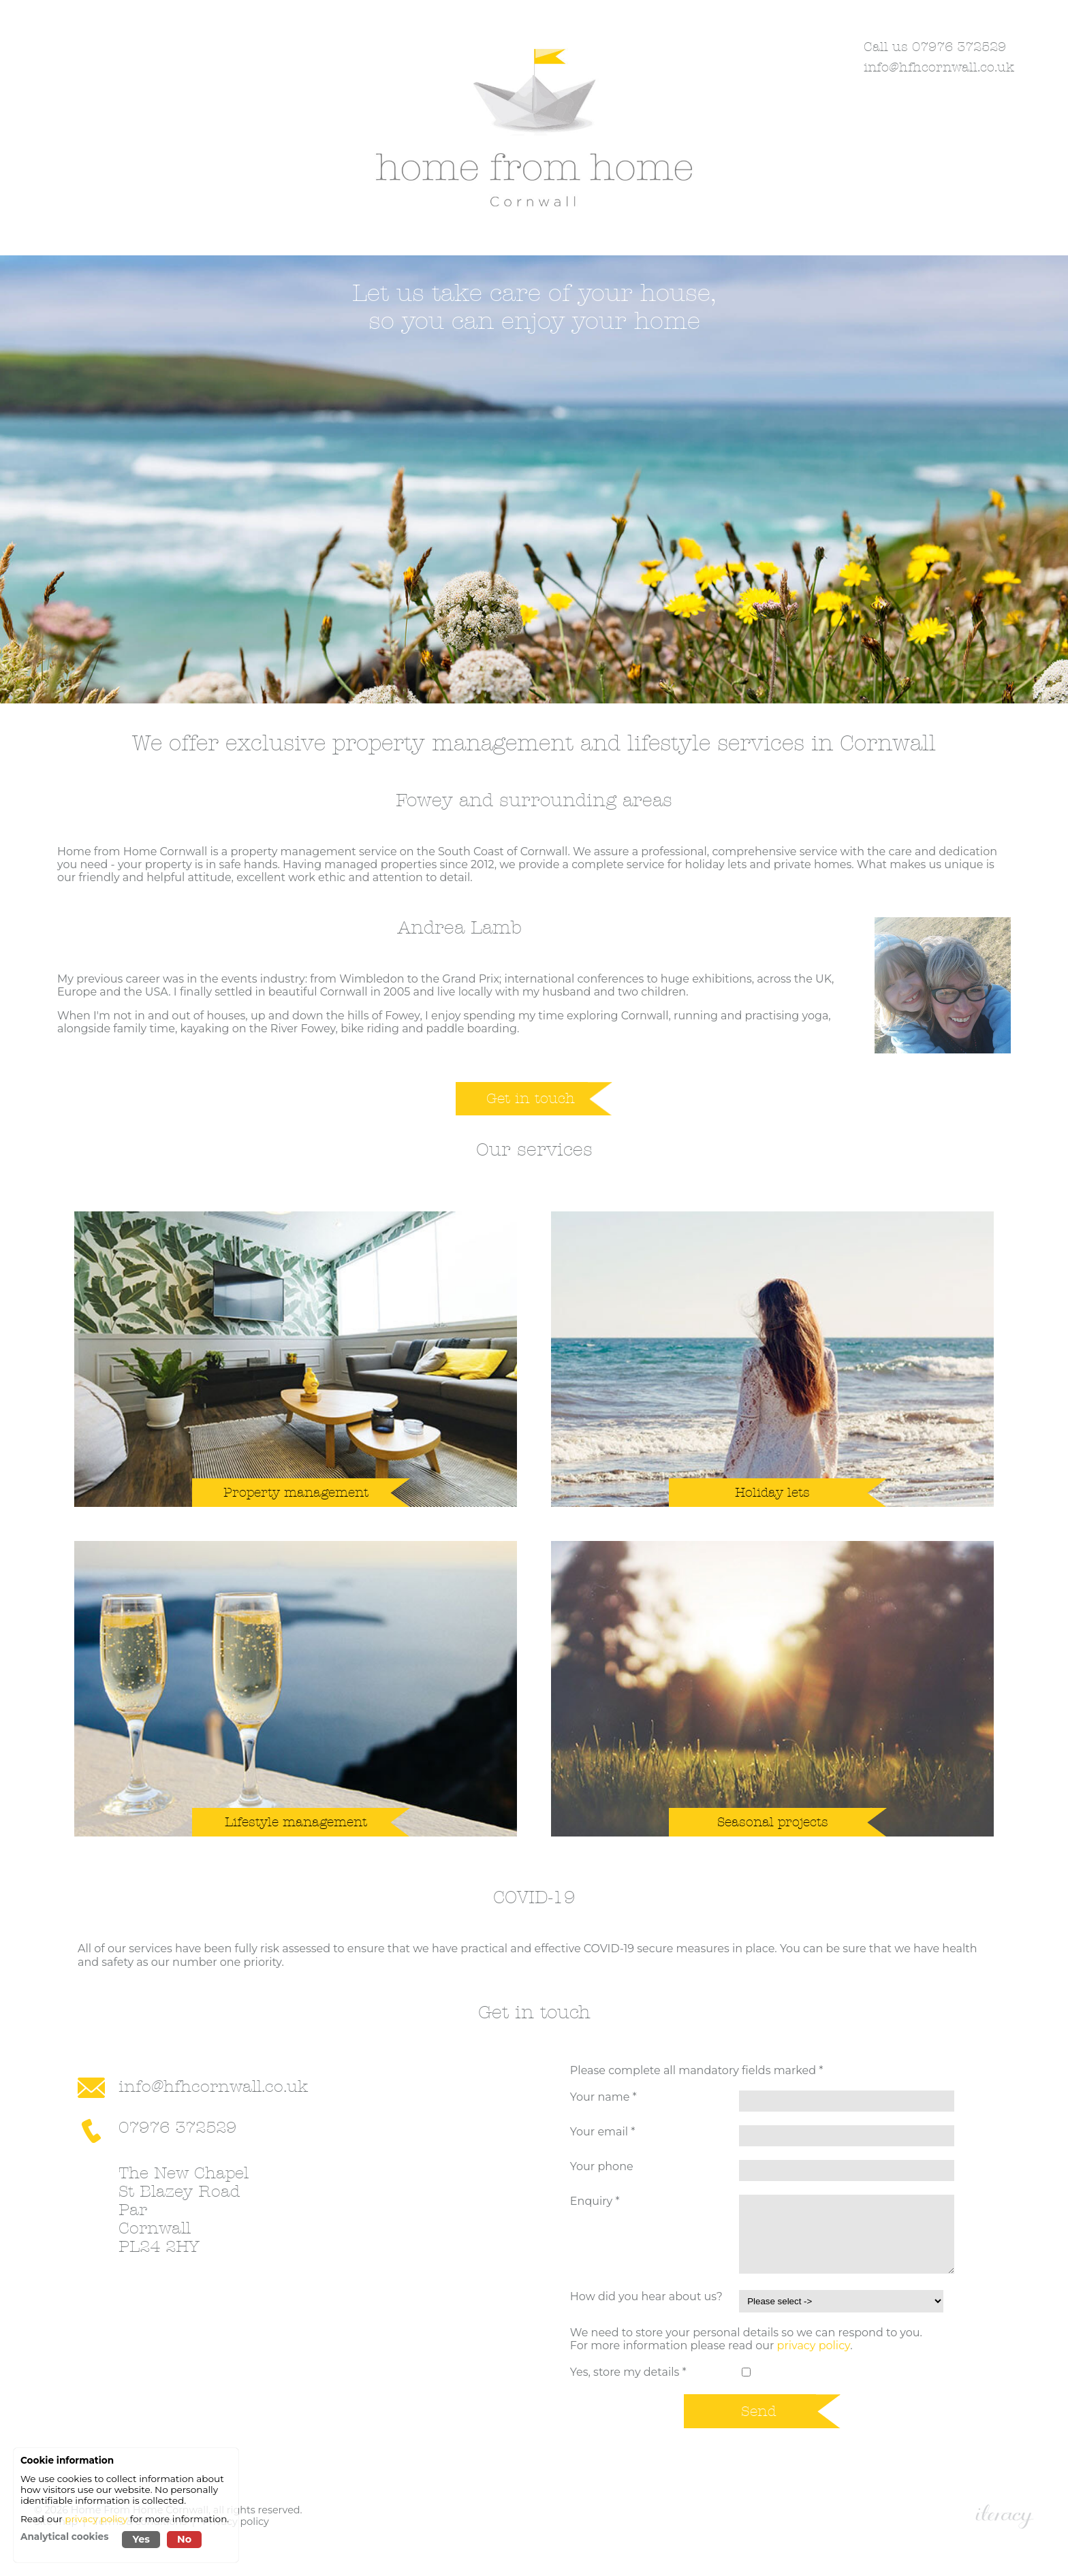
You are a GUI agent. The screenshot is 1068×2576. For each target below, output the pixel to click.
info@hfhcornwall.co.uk (939, 67)
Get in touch (530, 1098)
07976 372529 (177, 2127)
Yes (141, 2539)
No (184, 2539)
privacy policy (814, 2345)
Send (758, 2411)
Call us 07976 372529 (935, 46)
